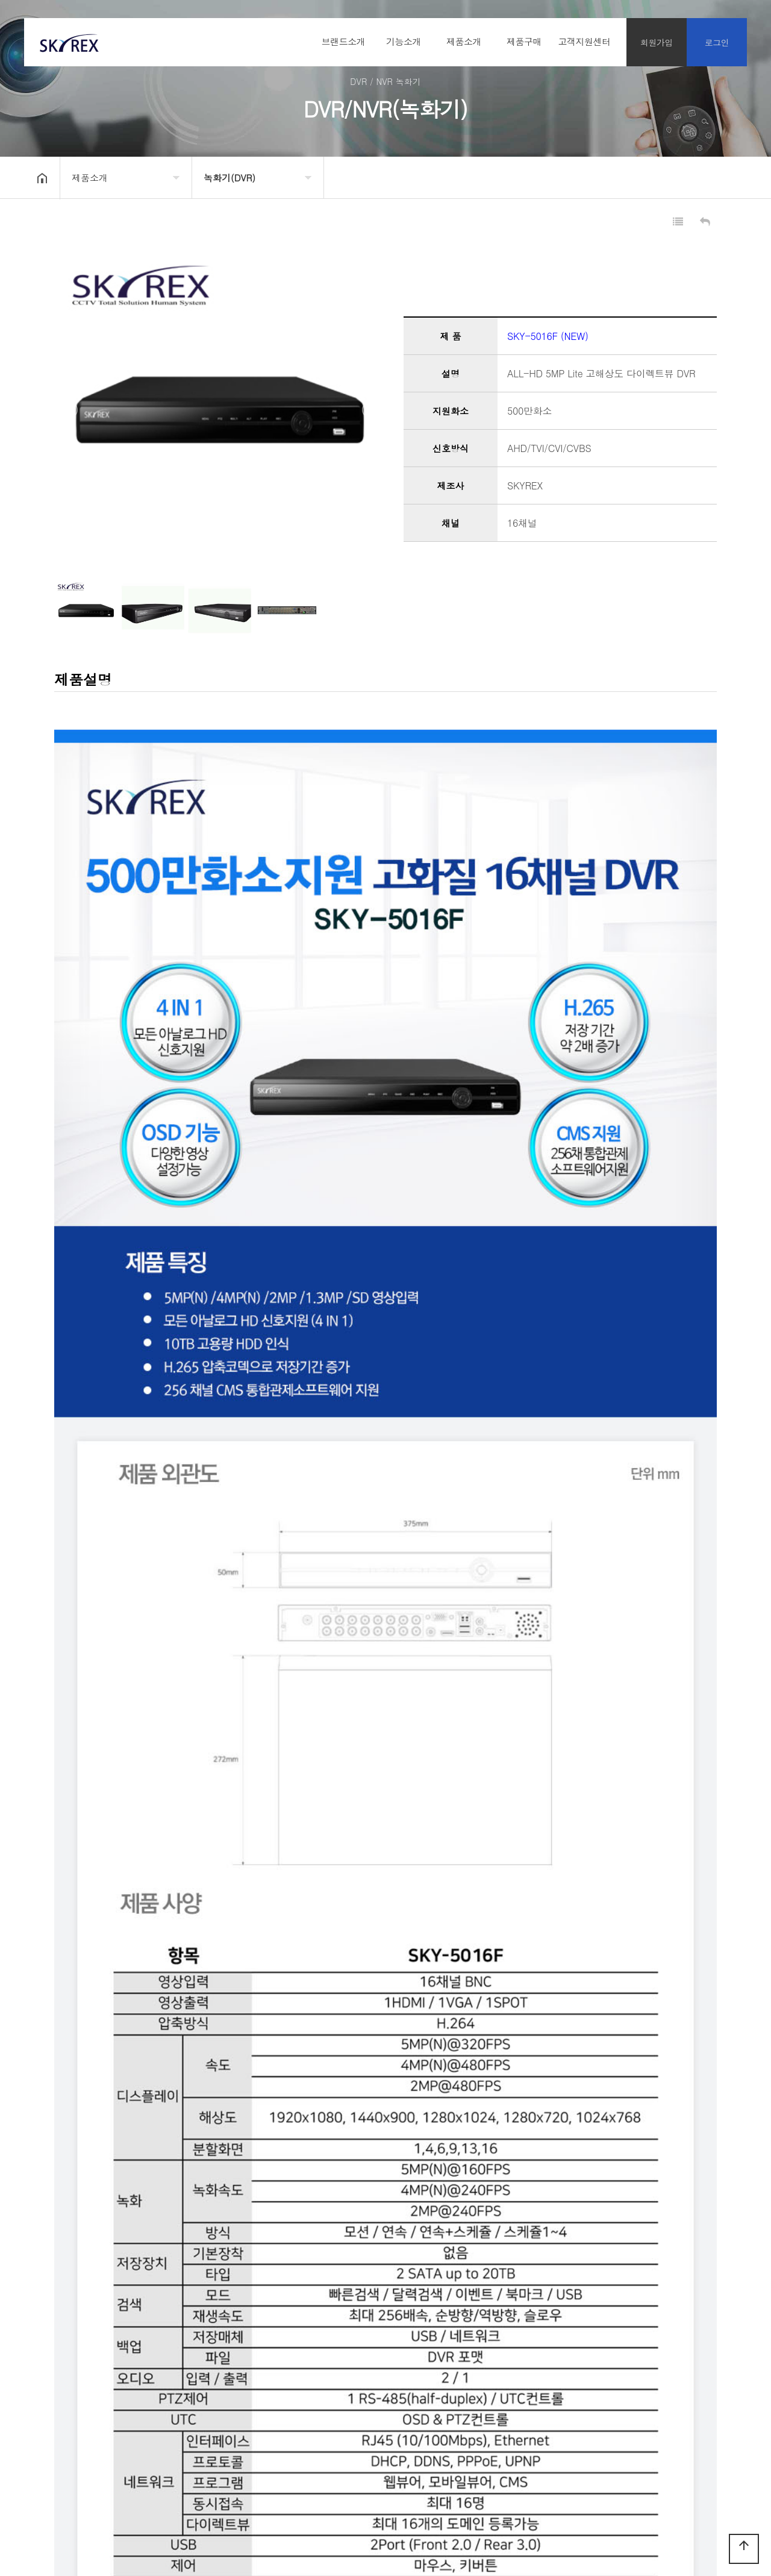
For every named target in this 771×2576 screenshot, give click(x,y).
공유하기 (719, 176)
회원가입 (656, 42)
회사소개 (47, 2433)
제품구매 (524, 41)
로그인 (717, 42)
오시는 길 (188, 2433)
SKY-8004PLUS (132, 2379)
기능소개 (403, 41)
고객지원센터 (584, 41)
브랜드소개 (344, 41)
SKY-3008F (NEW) (137, 2353)
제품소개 (463, 41)
